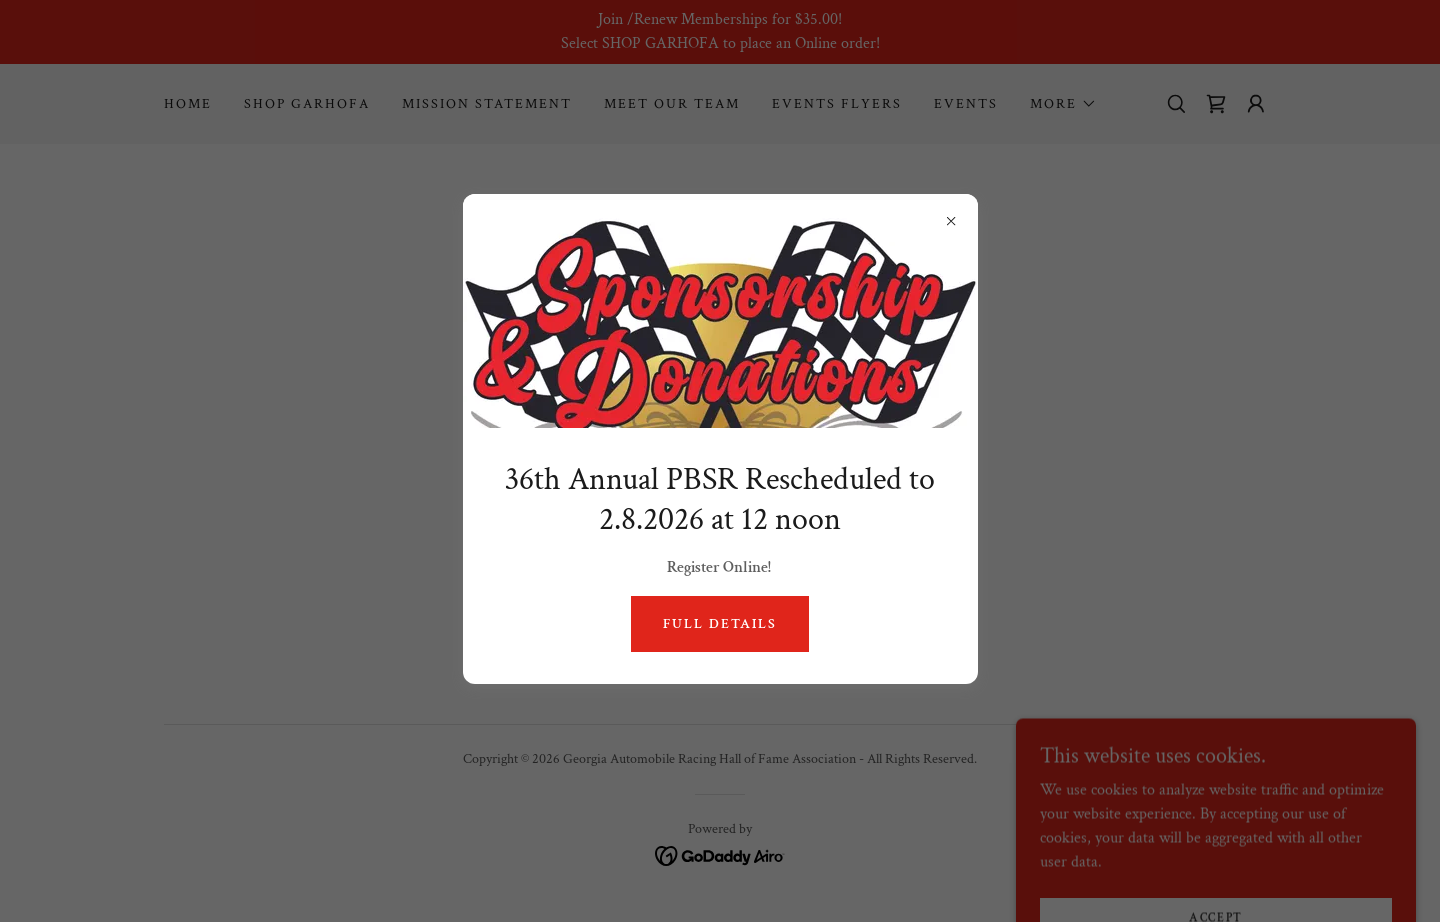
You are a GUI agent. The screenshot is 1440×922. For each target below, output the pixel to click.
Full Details (720, 624)
